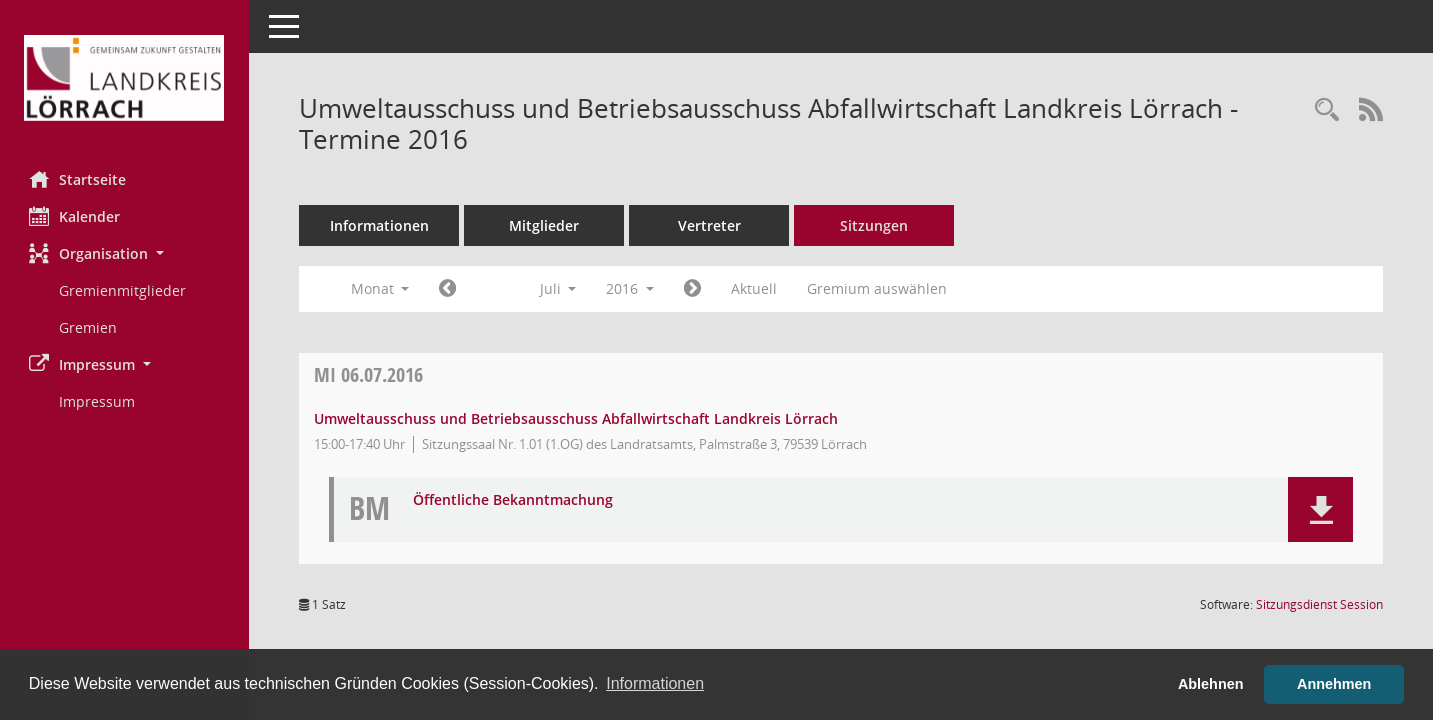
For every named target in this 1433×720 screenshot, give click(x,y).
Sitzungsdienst (1319, 604)
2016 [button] (631, 288)
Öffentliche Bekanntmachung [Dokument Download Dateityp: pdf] (514, 500)
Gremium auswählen (878, 288)
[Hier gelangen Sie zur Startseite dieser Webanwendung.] (125, 78)
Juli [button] (558, 288)
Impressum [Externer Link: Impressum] (98, 401)
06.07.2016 (369, 374)
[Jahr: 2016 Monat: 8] (693, 289)
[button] (125, 253)
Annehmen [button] (1334, 684)
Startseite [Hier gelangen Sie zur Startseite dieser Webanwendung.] (78, 179)
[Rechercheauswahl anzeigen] (1327, 110)
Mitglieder (545, 225)
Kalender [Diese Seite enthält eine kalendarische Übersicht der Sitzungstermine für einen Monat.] (75, 216)
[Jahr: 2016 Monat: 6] (448, 289)
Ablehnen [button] (1211, 684)
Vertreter (710, 225)
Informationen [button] (655, 683)
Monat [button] (380, 288)
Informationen (380, 225)
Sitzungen (875, 225)
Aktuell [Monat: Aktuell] (755, 288)
